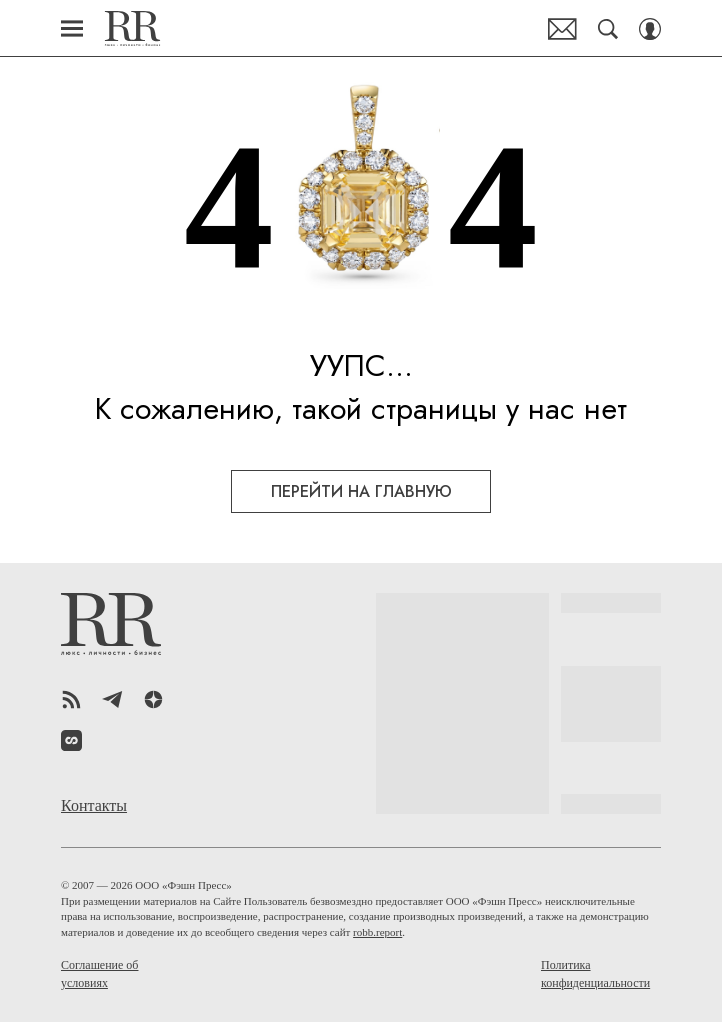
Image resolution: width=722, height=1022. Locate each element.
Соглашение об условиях (99, 974)
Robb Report (132, 28)
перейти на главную (361, 491)
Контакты (94, 806)
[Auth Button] (650, 29)
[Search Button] (608, 29)
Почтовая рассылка (562, 29)
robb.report (377, 932)
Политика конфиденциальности (595, 974)
